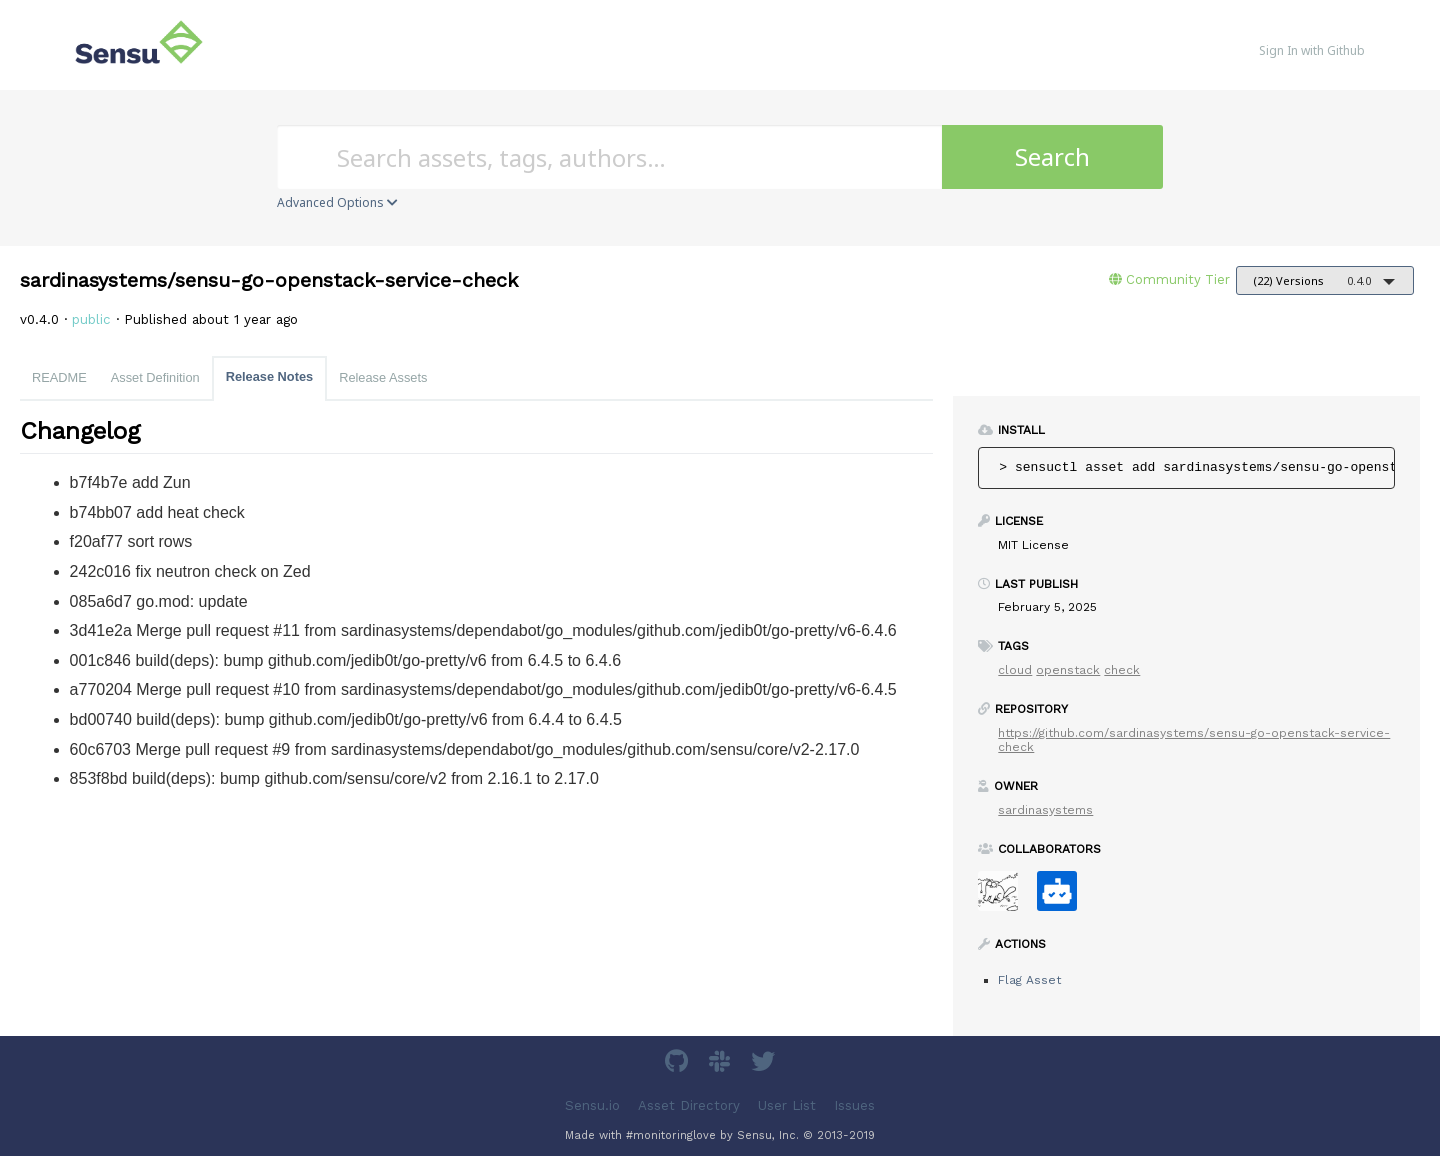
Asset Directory (689, 1105)
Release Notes (270, 376)
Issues (854, 1105)
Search (1052, 156)
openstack (1068, 670)
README (59, 377)
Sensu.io (592, 1105)
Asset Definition (155, 377)
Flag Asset (1029, 980)
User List (787, 1105)
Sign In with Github (1312, 50)
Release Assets (383, 377)
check (1122, 670)
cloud (1015, 670)
